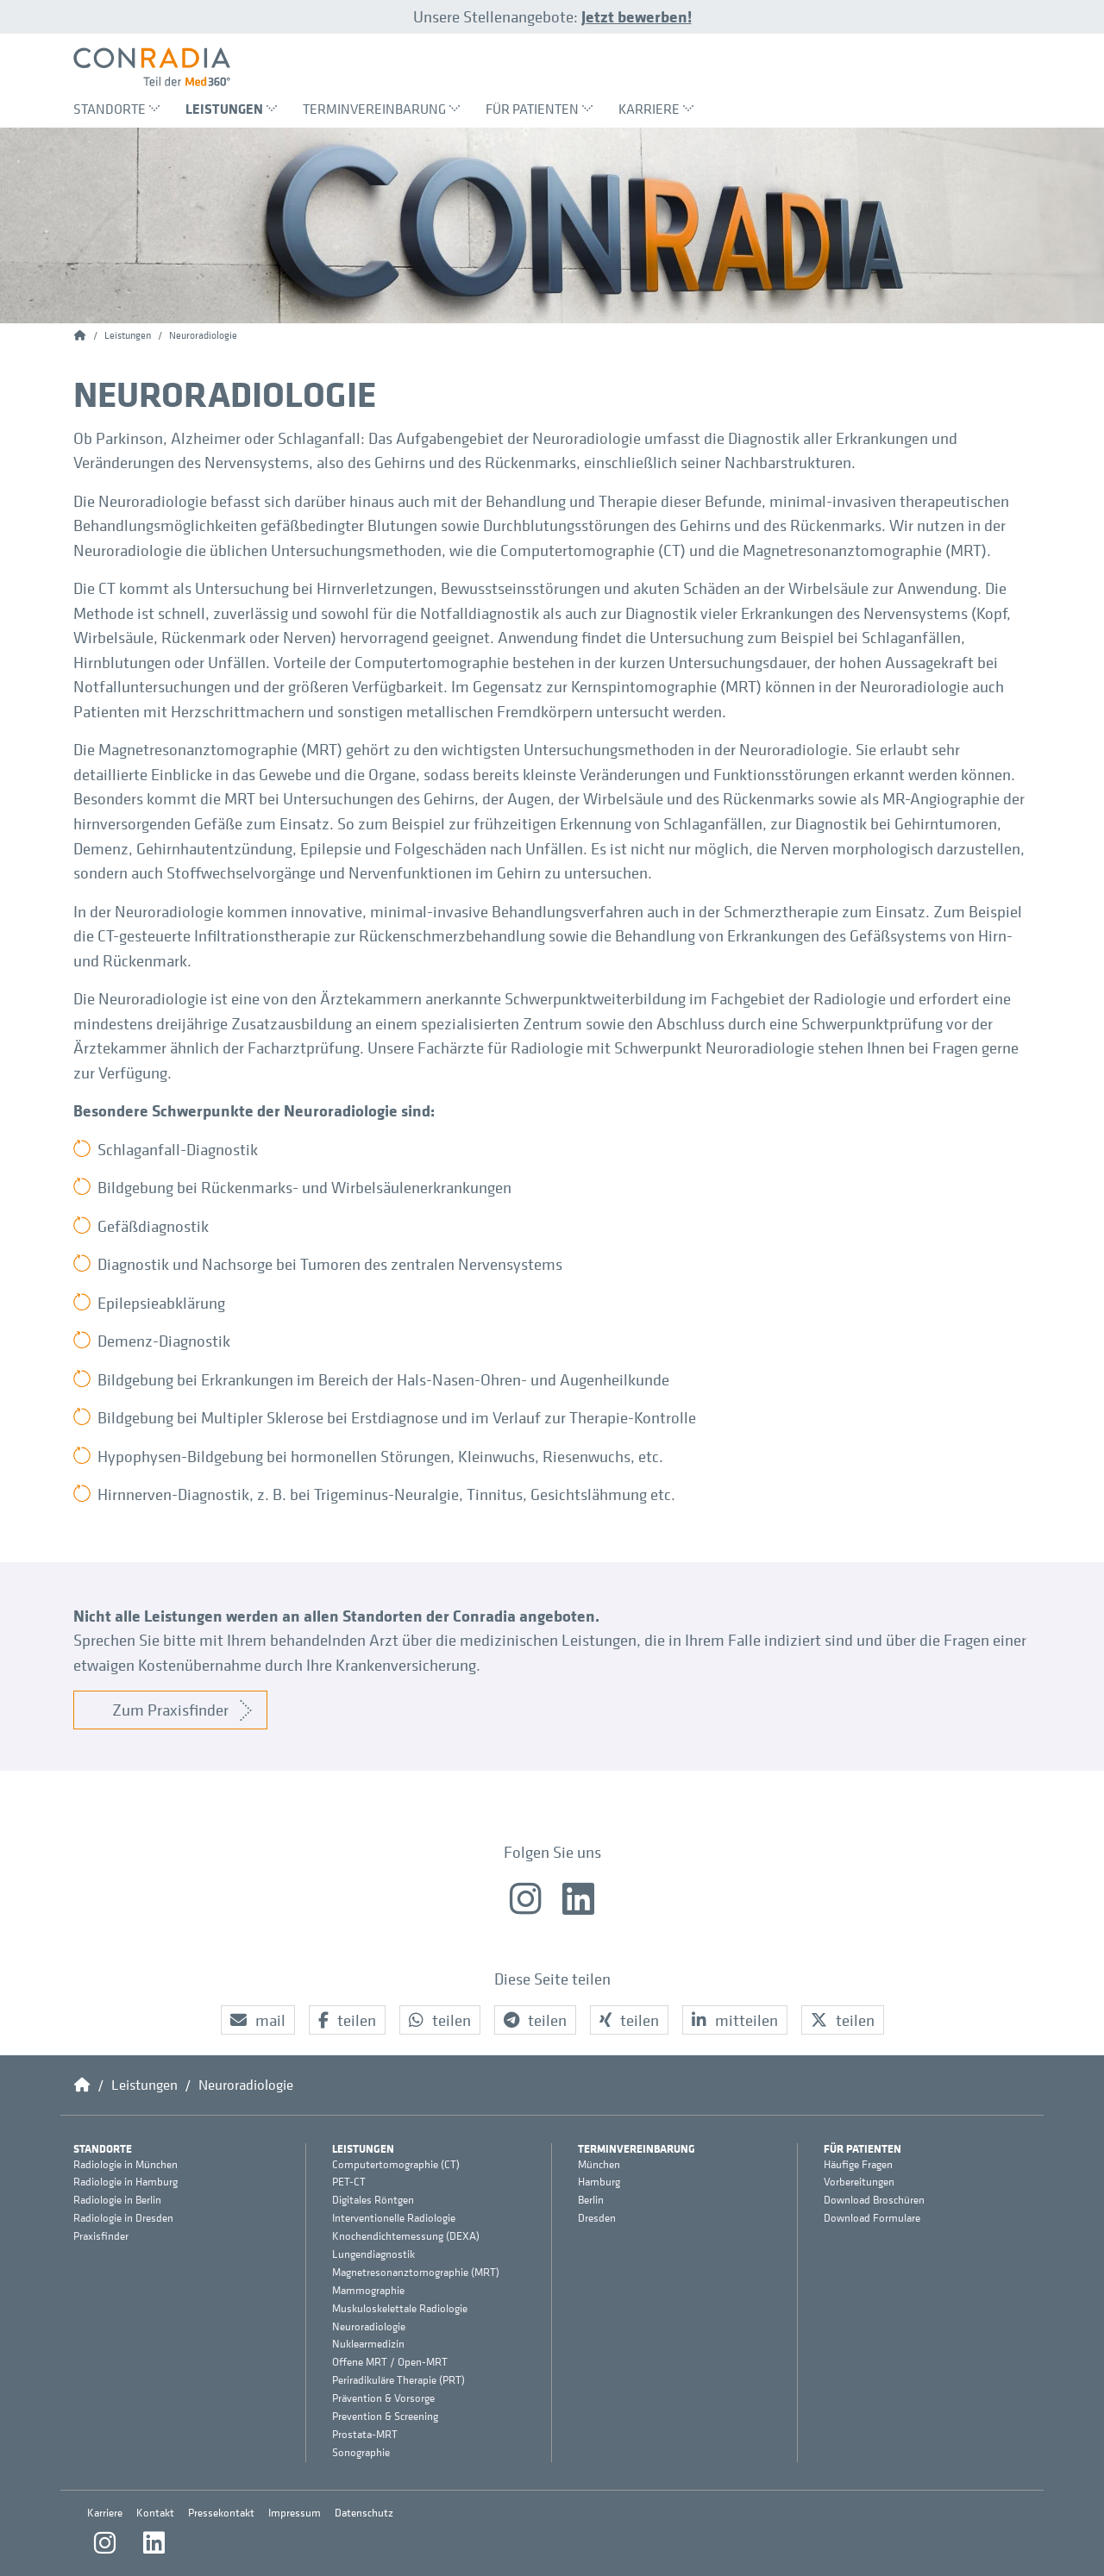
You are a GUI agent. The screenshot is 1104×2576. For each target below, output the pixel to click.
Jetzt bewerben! (636, 16)
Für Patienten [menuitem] (539, 108)
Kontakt (155, 2512)
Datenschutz (364, 2512)
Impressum (294, 2512)
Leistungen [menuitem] (231, 108)
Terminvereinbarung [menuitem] (381, 108)
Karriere (104, 2512)
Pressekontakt (221, 2512)
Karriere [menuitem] (655, 108)
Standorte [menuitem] (116, 108)
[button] (258, 2020)
